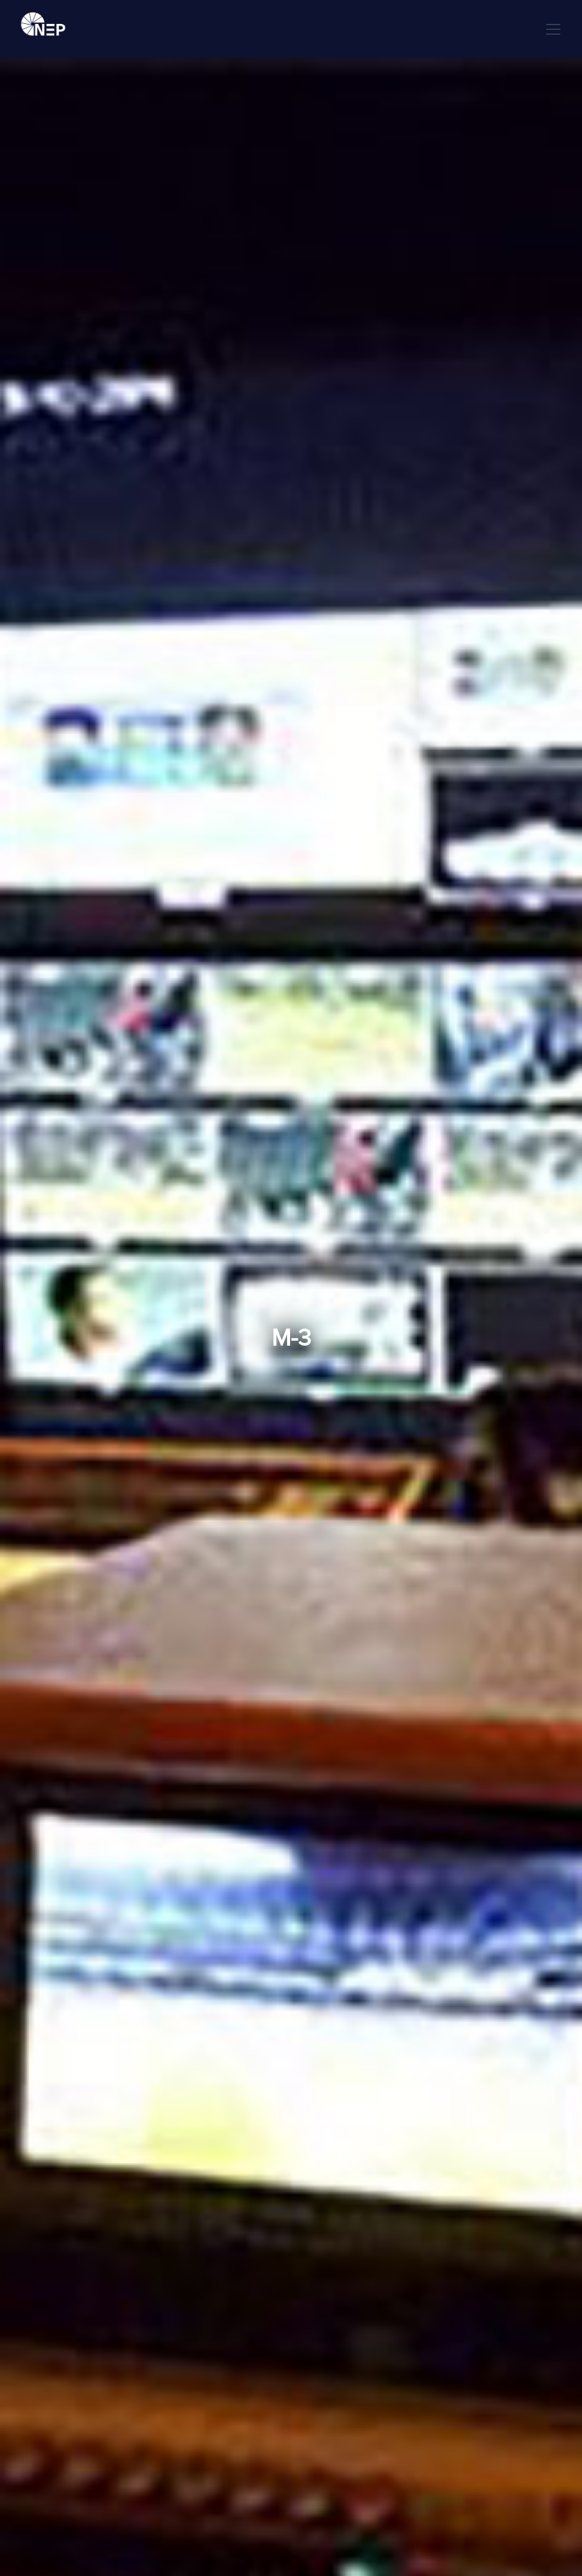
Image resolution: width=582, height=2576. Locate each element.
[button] (551, 29)
